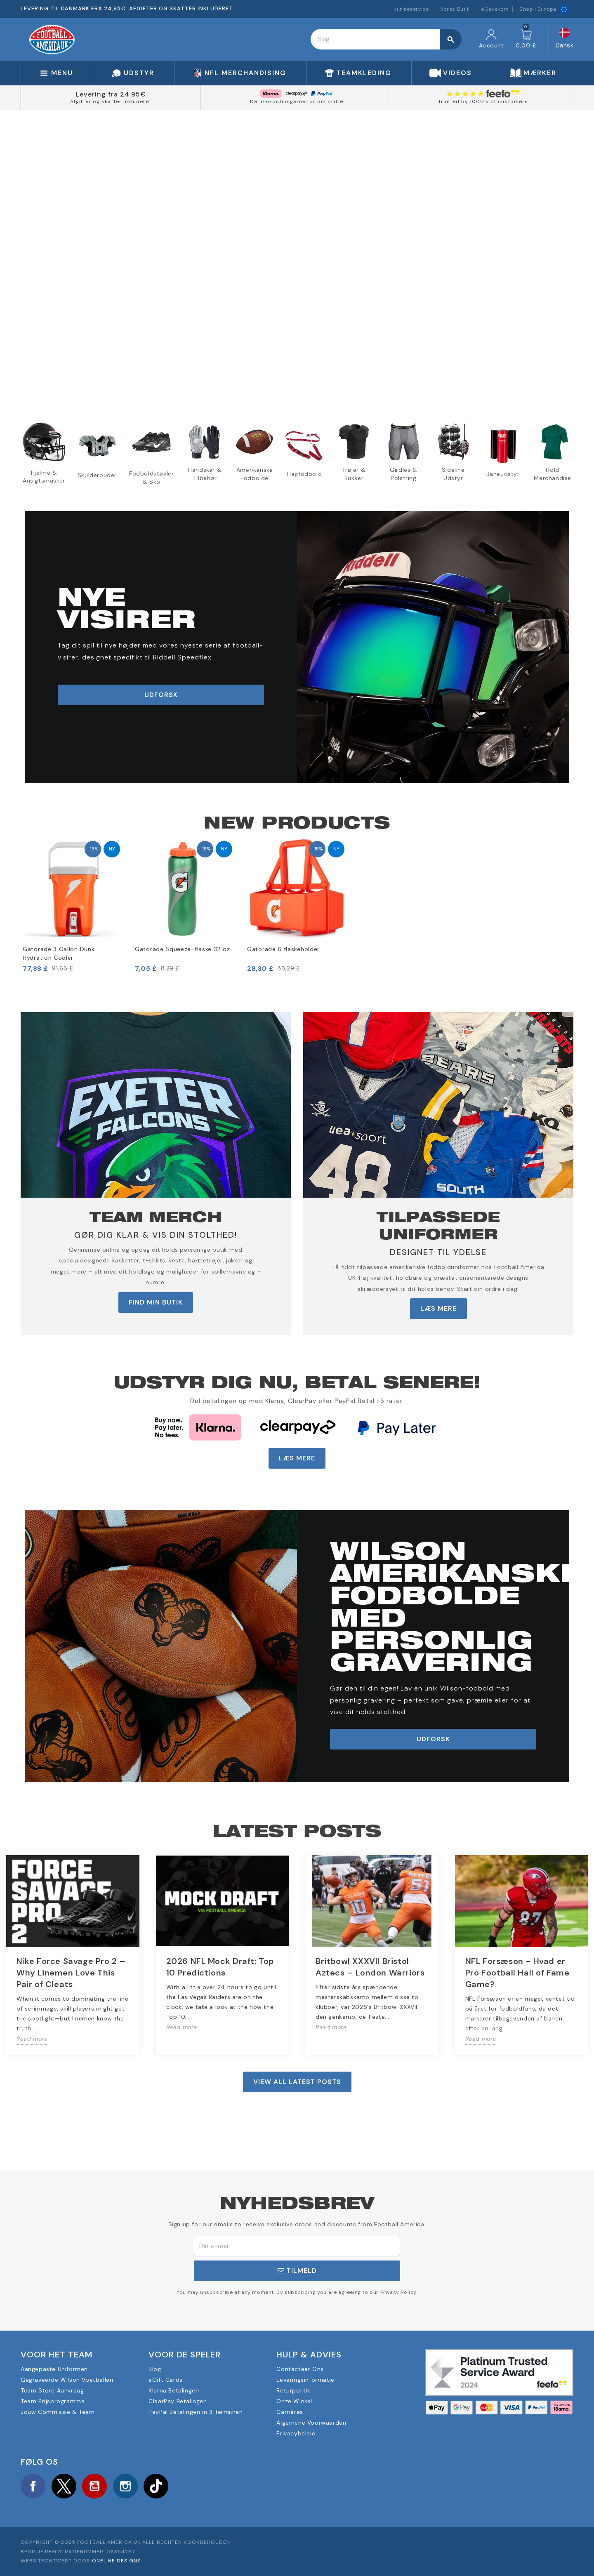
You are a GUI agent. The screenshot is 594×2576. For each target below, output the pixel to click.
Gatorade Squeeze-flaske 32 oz (182, 949)
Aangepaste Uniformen (54, 2369)
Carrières (289, 2412)
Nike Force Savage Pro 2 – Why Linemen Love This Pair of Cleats (71, 1973)
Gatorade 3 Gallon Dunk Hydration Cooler (58, 953)
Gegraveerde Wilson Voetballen (67, 2379)
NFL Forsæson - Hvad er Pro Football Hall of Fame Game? (517, 1973)
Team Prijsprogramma (53, 2401)
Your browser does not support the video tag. (297, 258)
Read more (31, 2038)
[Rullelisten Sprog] (565, 39)
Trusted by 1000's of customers (483, 101)
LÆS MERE (438, 1308)
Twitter (64, 2486)
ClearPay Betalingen (177, 2401)
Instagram (125, 2486)
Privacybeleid (296, 2433)
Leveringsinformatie (305, 2379)
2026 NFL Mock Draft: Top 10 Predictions (220, 1967)
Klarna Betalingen (173, 2390)
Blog (154, 2369)
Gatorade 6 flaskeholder (283, 949)
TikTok (156, 2486)
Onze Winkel (294, 2401)
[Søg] (386, 39)
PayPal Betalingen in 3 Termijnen (195, 2412)
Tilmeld (297, 2270)
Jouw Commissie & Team (58, 2412)
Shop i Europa (544, 9)
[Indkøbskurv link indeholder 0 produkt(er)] (526, 39)
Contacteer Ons (299, 2369)
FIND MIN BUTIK (156, 1302)
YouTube (94, 2486)
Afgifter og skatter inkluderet (110, 101)
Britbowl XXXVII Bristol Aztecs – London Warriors (370, 1967)
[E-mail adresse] (297, 2246)
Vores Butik (455, 9)
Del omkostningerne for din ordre (296, 101)
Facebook (33, 2486)
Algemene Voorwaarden (311, 2422)
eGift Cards (165, 2379)
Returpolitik (293, 2390)
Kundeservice (411, 9)
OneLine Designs (116, 2560)
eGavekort (494, 9)
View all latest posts (297, 2081)
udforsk (161, 694)
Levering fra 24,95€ (111, 94)
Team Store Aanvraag (52, 2390)
